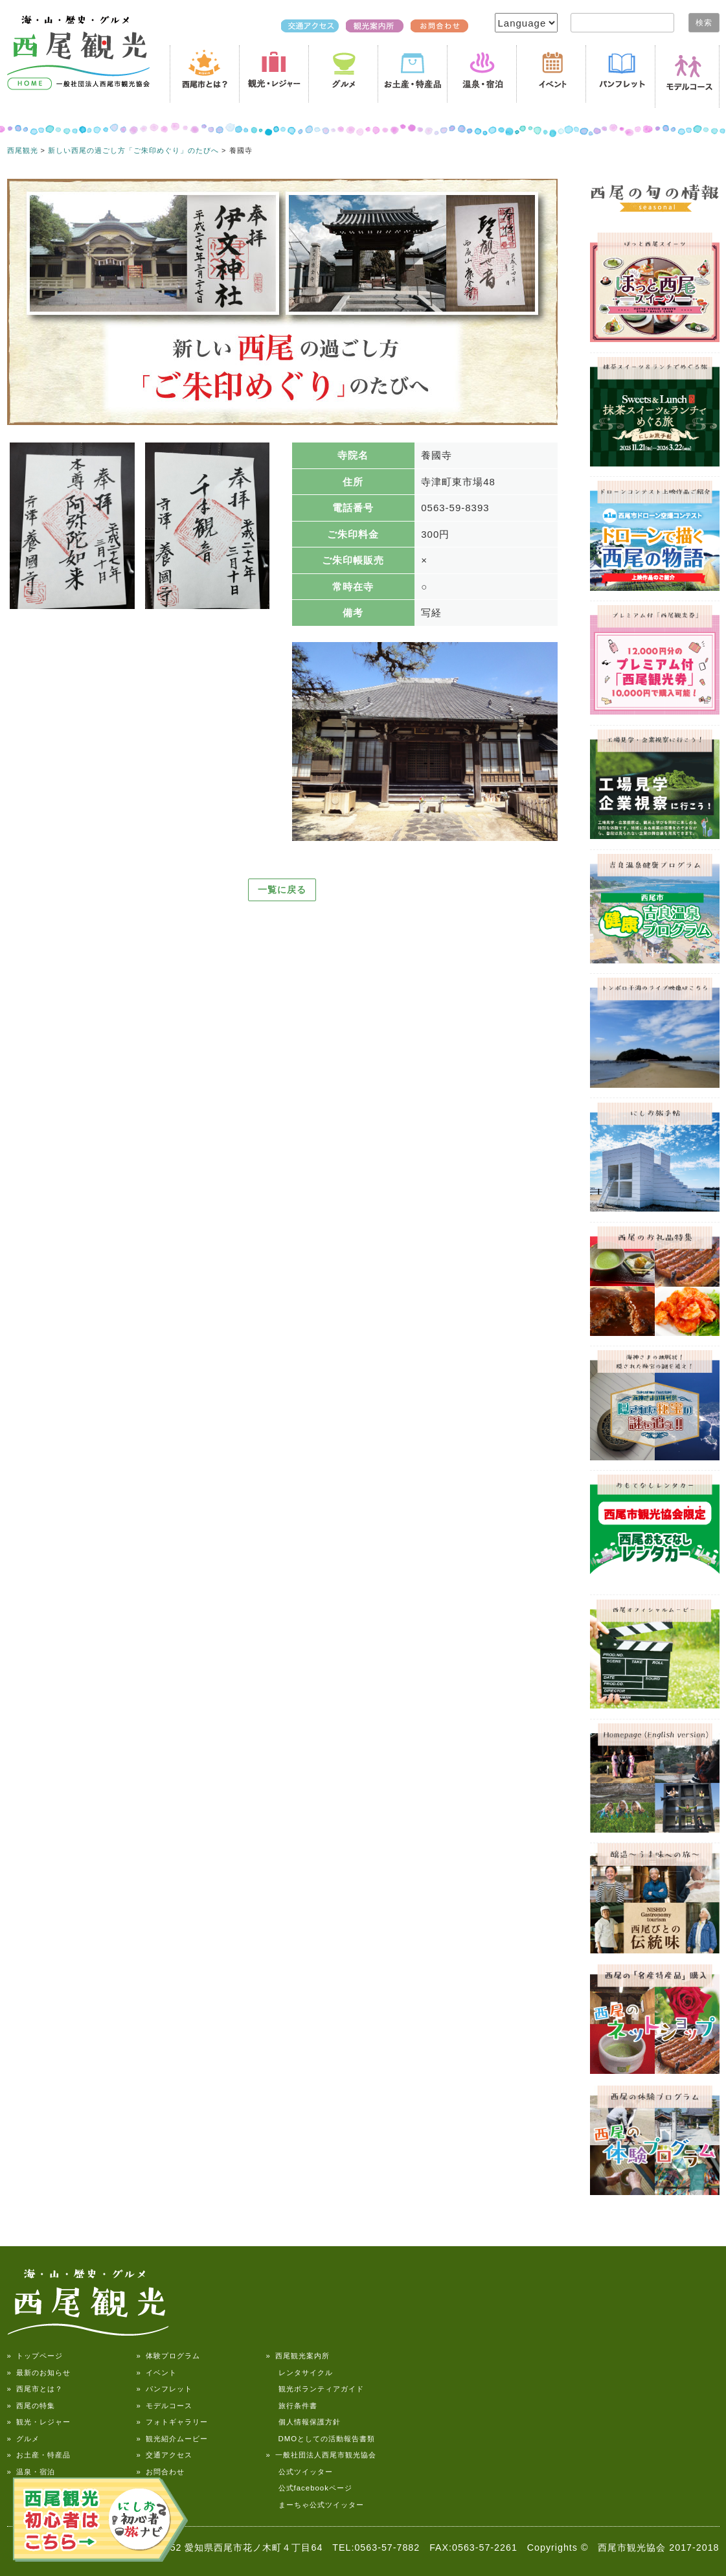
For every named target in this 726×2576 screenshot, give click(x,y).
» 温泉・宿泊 (31, 2472)
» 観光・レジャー (39, 2422)
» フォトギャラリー (172, 2422)
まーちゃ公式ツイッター (315, 2505)
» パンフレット (164, 2389)
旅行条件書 (291, 2405)
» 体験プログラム (168, 2356)
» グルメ (23, 2439)
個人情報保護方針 (303, 2422)
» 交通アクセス (164, 2455)
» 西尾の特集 (31, 2405)
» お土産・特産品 (39, 2455)
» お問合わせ (161, 2472)
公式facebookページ (309, 2488)
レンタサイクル (299, 2372)
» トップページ (35, 2356)
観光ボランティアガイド (315, 2389)
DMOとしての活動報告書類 (321, 2439)
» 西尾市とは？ (35, 2389)
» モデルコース (164, 2405)
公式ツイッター (299, 2472)
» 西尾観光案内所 (298, 2356)
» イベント (157, 2372)
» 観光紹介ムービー (172, 2439)
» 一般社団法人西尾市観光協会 (321, 2455)
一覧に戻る (282, 889)
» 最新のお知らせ (39, 2372)
